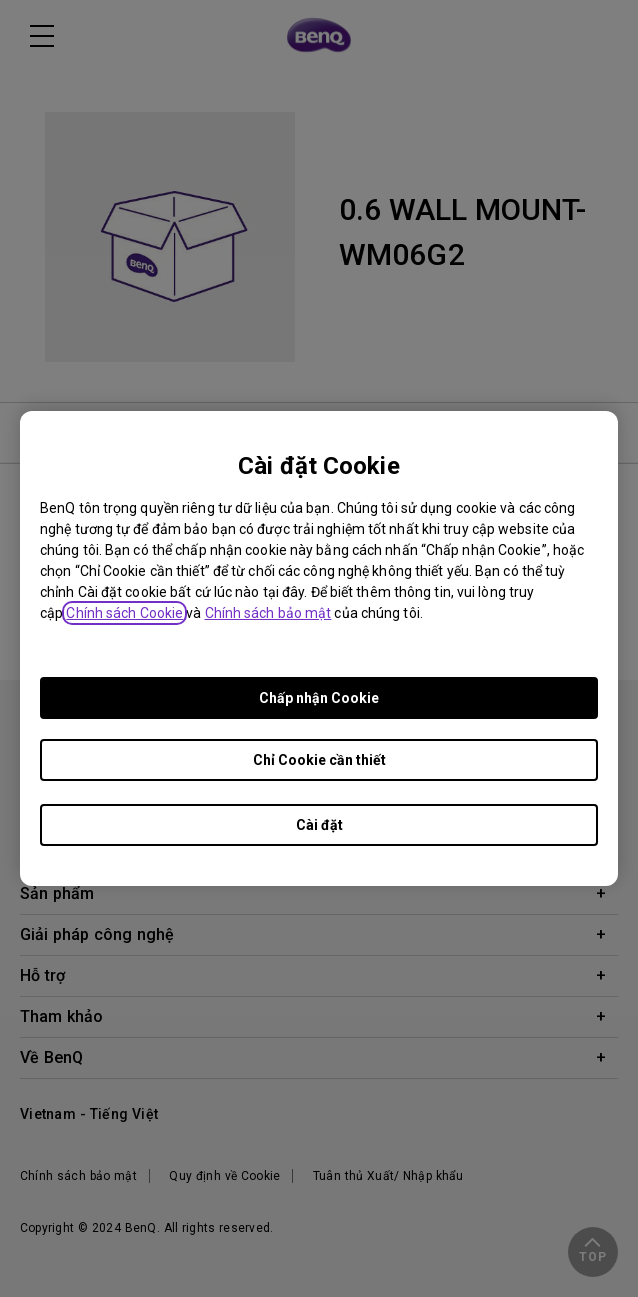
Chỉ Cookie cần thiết (319, 760)
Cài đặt (319, 825)
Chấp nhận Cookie (319, 698)
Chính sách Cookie (124, 613)
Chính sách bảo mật (268, 613)
